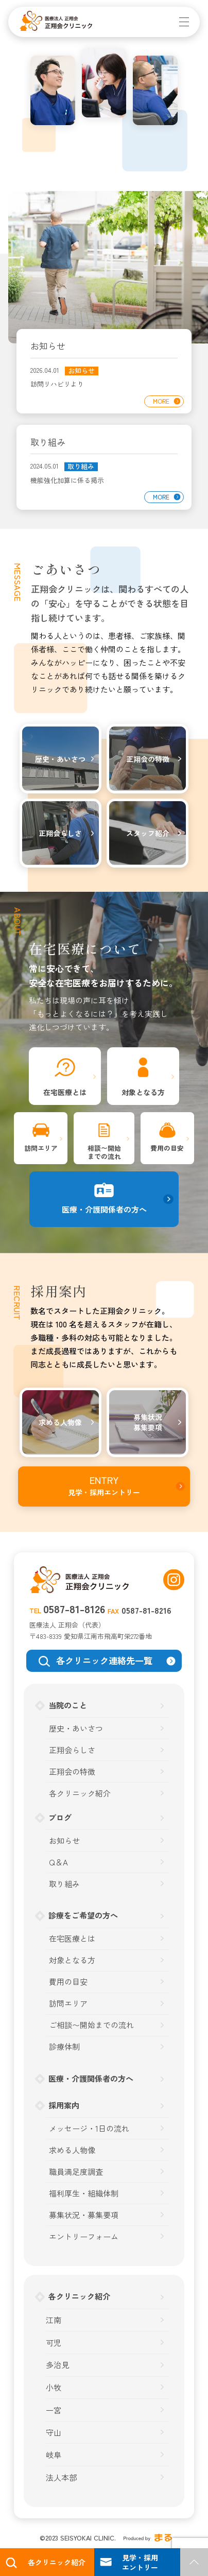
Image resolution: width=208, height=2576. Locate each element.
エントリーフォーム (83, 2236)
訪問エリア (68, 2003)
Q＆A (58, 1862)
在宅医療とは (72, 1938)
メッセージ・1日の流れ (89, 2128)
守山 (53, 2432)
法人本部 (61, 2477)
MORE (161, 400)
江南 (53, 2319)
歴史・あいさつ (76, 1728)
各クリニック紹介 (80, 1793)
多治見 (57, 2364)
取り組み (80, 466)
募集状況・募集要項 (83, 2214)
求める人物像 (72, 2150)
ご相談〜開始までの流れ (91, 2024)
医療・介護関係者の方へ (90, 2078)
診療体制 (64, 2046)
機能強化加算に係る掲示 (67, 480)
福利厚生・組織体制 (83, 2193)
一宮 (53, 2410)
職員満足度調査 (76, 2171)
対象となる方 (72, 1960)
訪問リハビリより (57, 384)
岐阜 (53, 2454)
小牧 (53, 2387)
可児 (53, 2342)
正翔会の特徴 (72, 1771)
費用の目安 (68, 1981)
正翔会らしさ (72, 1749)
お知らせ (81, 371)
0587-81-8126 (74, 1608)
